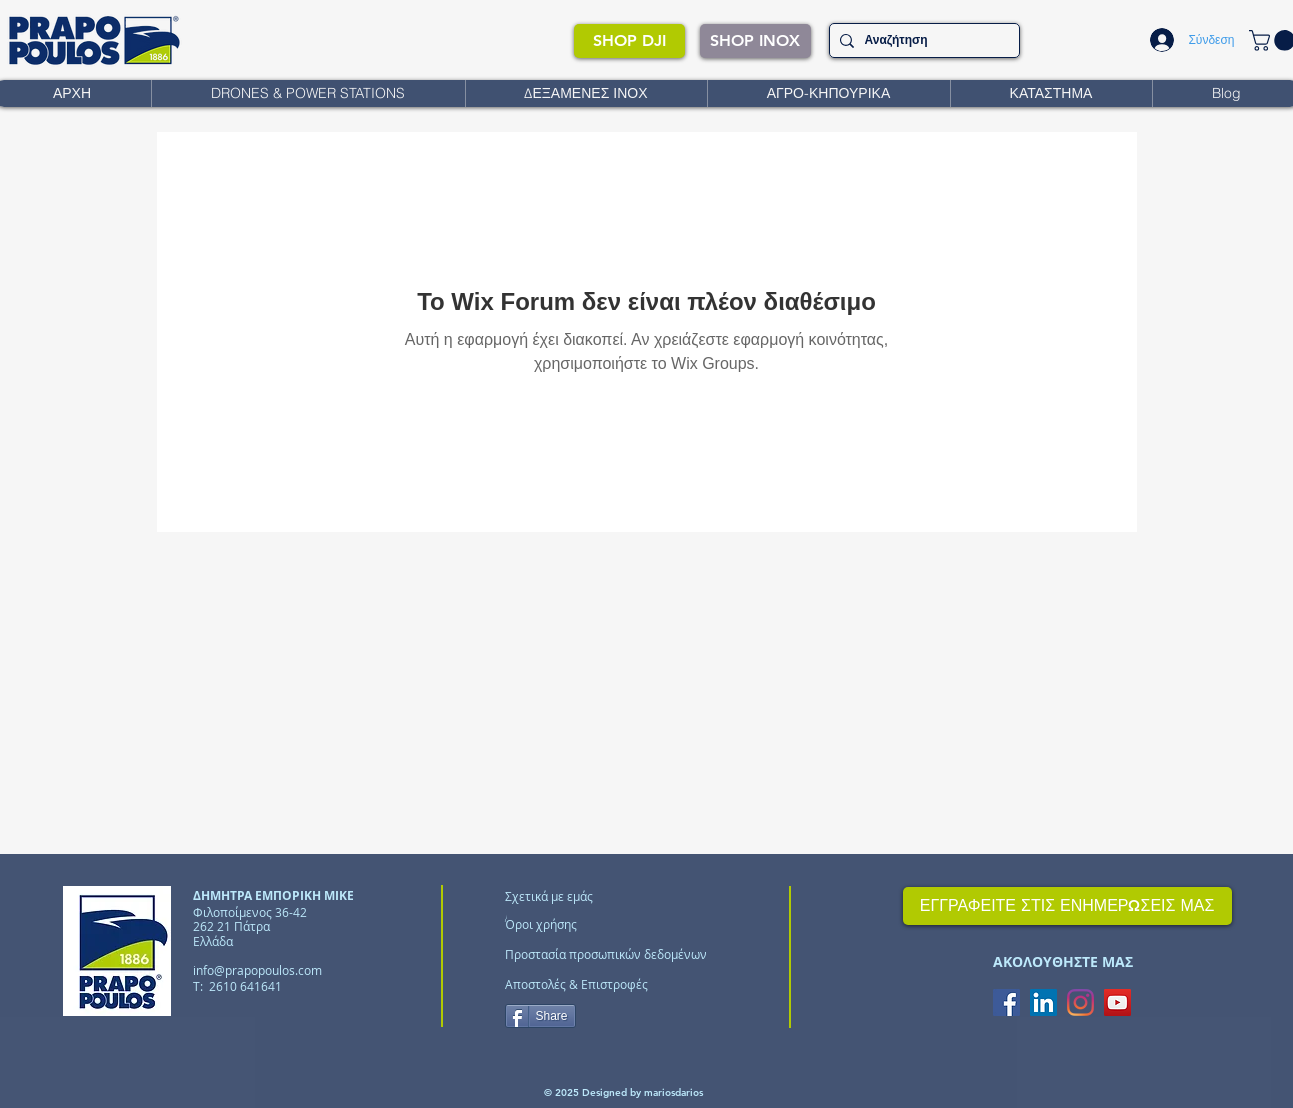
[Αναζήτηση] (921, 40)
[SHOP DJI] (629, 41)
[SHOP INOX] (755, 41)
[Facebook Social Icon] (1006, 1002)
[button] (308, 93)
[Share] (540, 1016)
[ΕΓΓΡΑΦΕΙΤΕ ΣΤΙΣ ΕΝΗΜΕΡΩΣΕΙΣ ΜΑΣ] (1067, 906)
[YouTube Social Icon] (1117, 1002)
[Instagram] (1080, 1002)
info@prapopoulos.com (257, 970)
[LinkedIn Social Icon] (1043, 1002)
